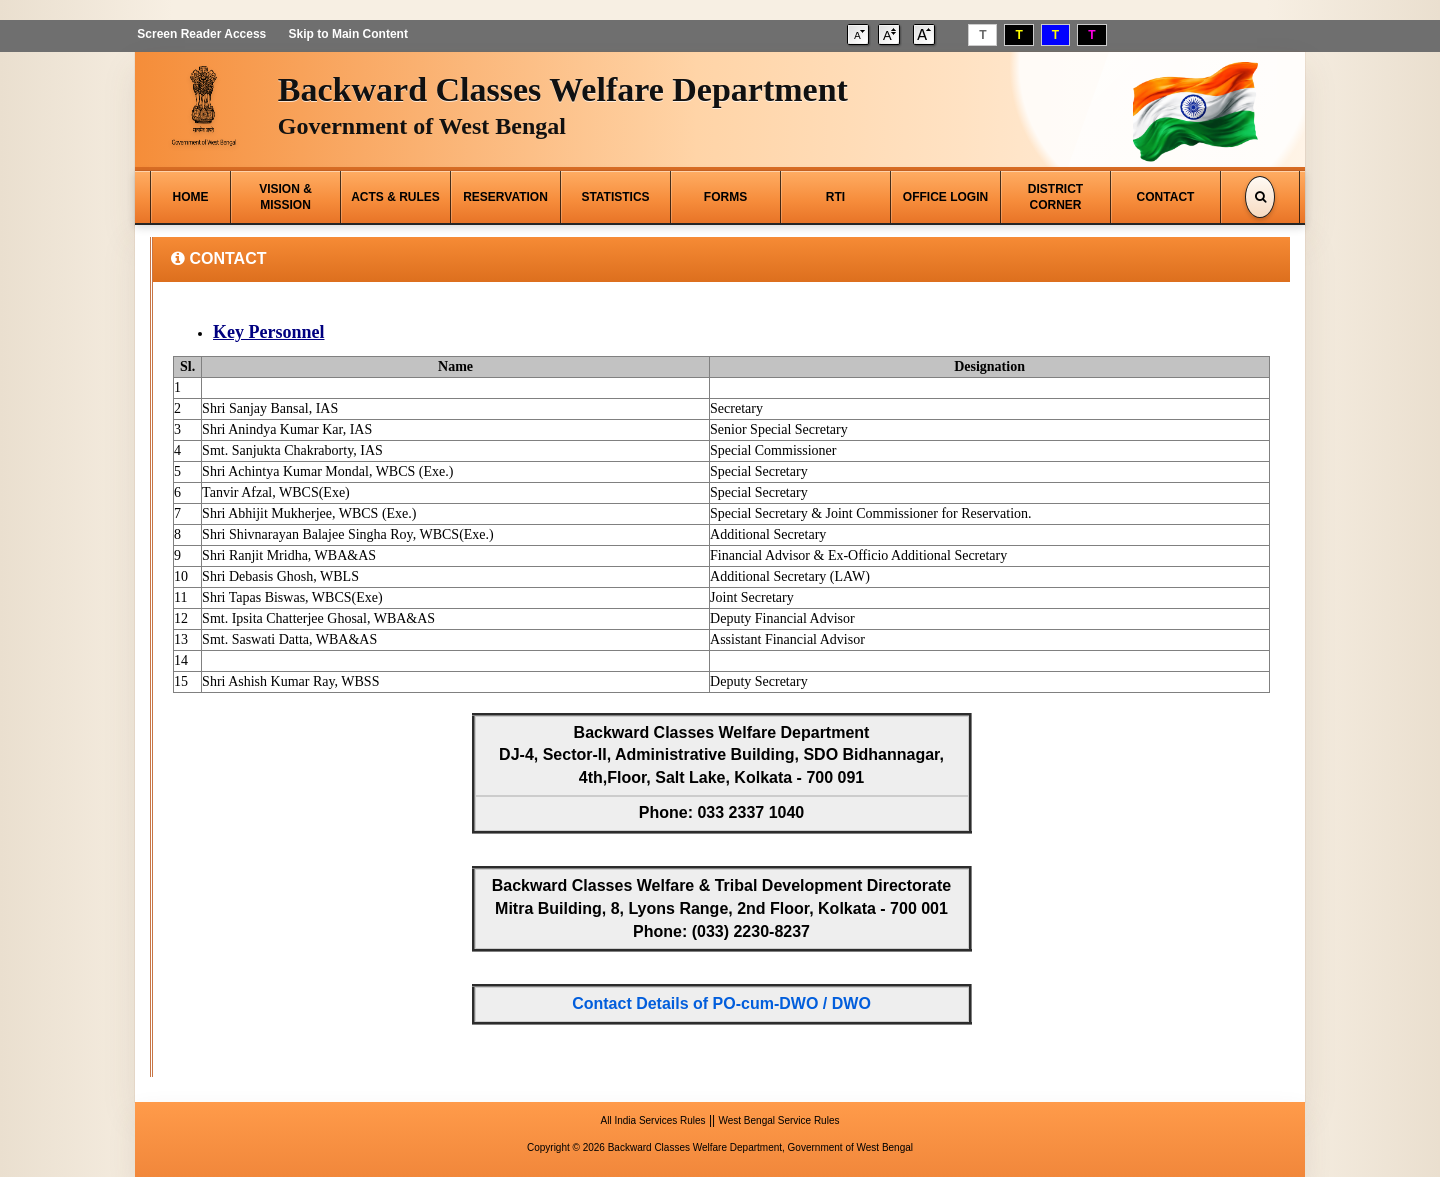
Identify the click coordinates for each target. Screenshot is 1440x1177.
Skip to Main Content (346, 34)
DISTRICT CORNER (1055, 197)
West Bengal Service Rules (778, 1120)
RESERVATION (505, 197)
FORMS (725, 197)
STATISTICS (615, 197)
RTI (835, 197)
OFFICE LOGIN (945, 197)
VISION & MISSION (285, 197)
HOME (191, 197)
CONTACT (1166, 197)
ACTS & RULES (395, 197)
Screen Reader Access (199, 34)
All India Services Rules (653, 1120)
